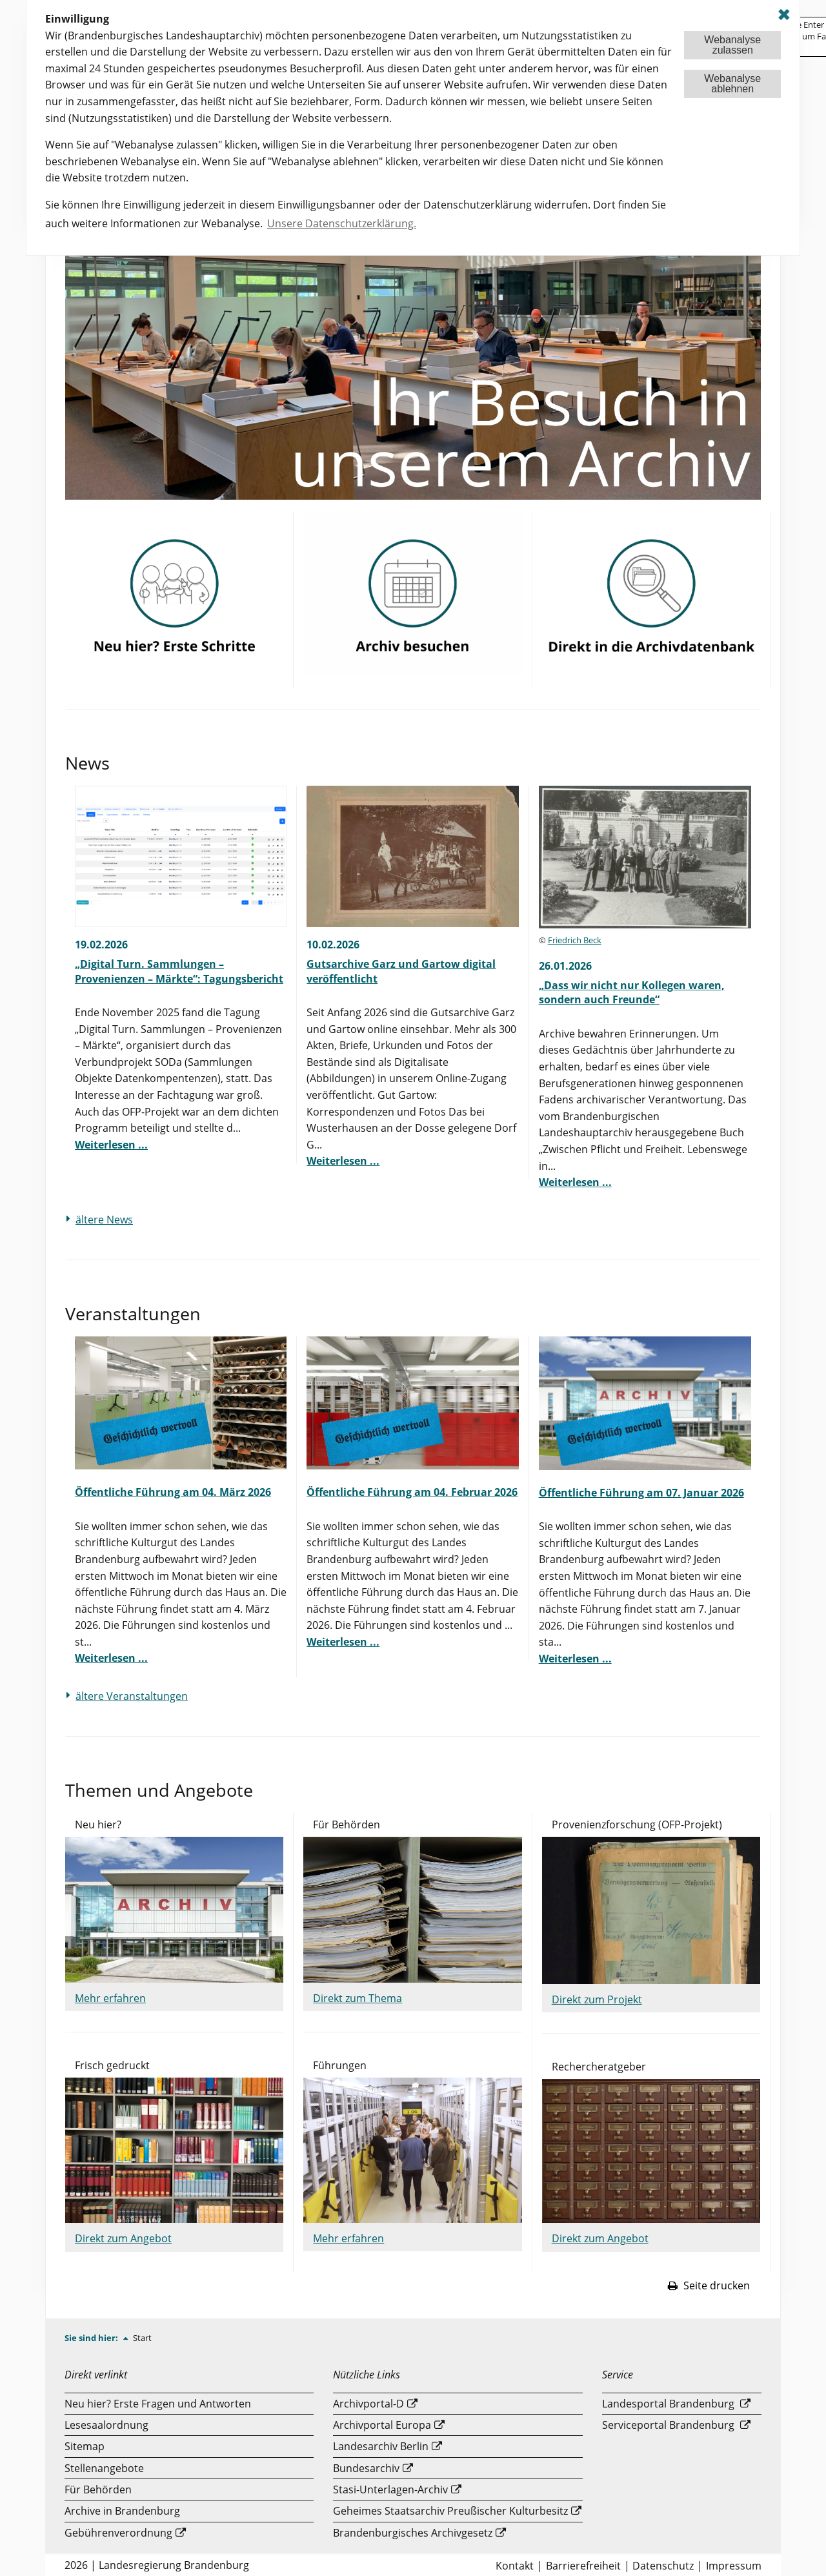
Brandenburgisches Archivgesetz (412, 2533)
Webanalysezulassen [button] (732, 45)
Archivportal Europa (382, 2425)
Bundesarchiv (366, 2468)
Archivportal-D (368, 2404)
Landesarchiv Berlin (380, 2446)
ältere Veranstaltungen (132, 1696)
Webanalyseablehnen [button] (732, 83)
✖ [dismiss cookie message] (784, 14)
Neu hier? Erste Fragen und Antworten (158, 2404)
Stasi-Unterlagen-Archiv (390, 2489)
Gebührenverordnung (118, 2533)
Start (142, 2338)
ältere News (104, 1219)
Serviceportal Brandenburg (668, 2425)
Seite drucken (708, 2285)
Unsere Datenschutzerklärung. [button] (341, 223)
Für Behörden (98, 2489)
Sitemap (85, 2446)
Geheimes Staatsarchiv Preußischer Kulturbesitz (450, 2511)
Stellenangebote (104, 2468)
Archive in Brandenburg (122, 2511)
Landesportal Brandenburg (668, 2404)
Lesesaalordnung (106, 2425)
